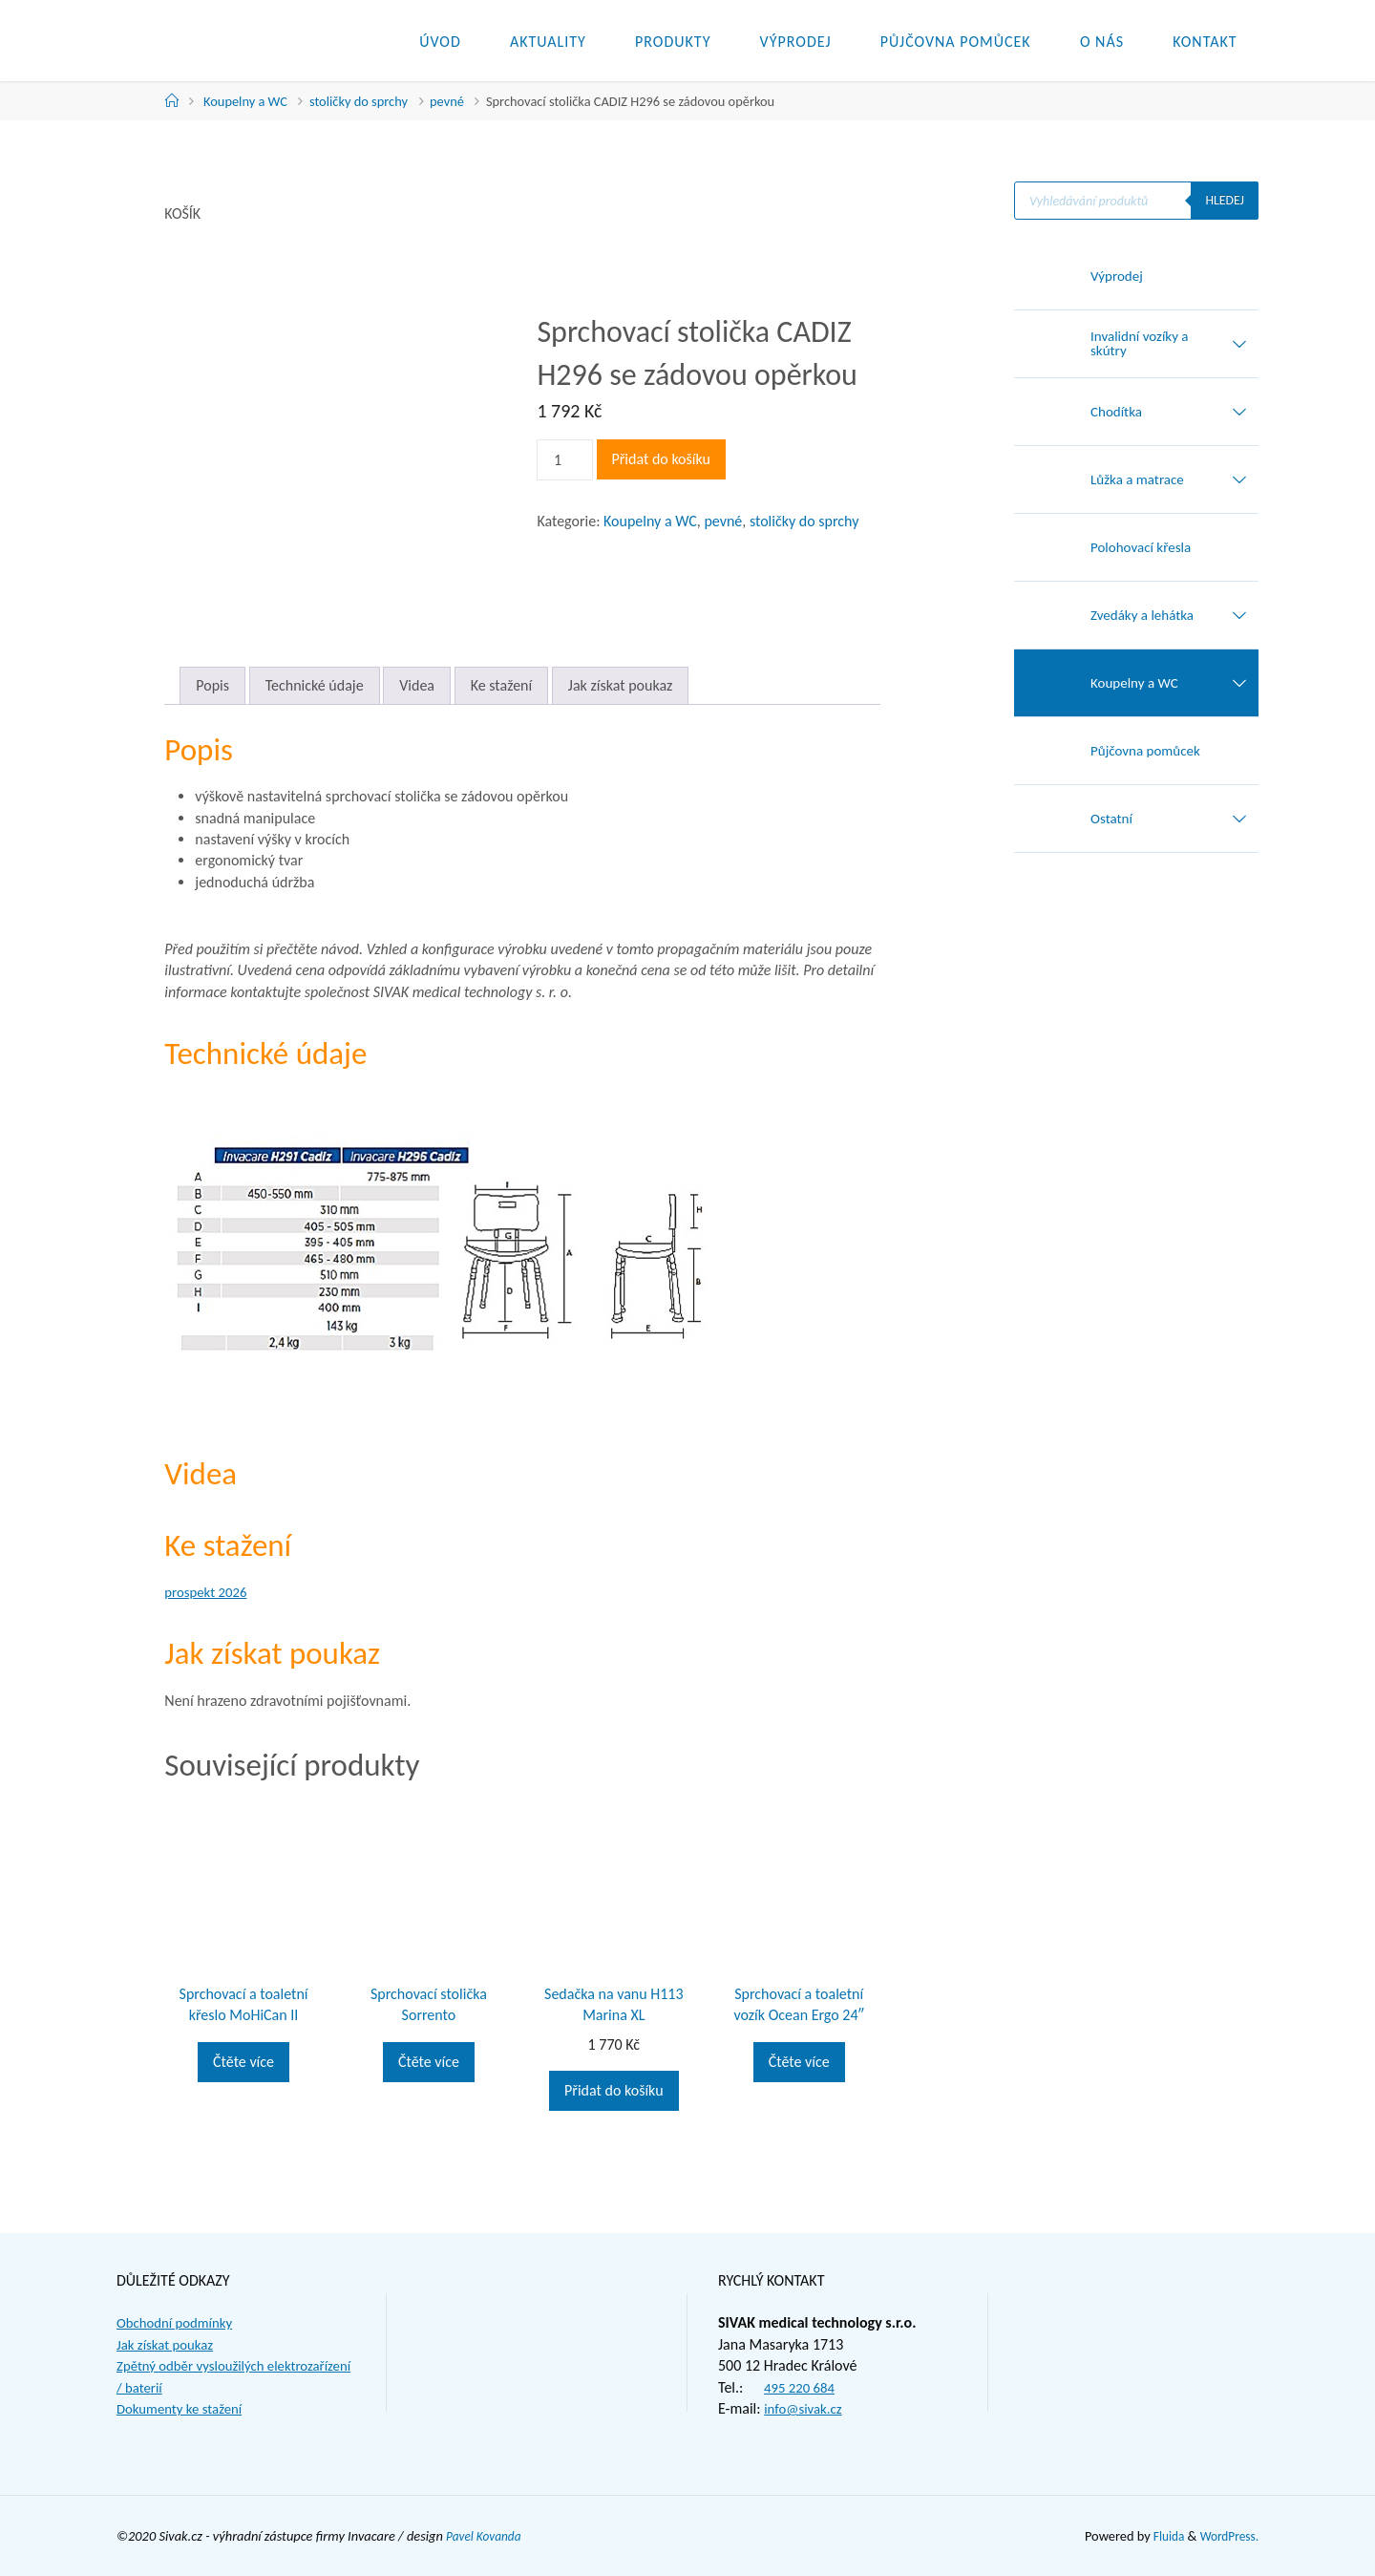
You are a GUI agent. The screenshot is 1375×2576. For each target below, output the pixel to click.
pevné (447, 101)
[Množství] (564, 459)
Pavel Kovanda (486, 2535)
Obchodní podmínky (179, 2322)
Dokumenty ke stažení (184, 2408)
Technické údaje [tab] (314, 685)
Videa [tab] (416, 685)
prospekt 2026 (208, 1592)
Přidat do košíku (661, 459)
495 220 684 (802, 2387)
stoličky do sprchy (358, 101)
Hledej (1223, 200)
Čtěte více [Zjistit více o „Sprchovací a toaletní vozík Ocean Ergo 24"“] (799, 2062)
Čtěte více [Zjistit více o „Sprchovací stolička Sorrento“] (428, 2062)
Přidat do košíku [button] (613, 2090)
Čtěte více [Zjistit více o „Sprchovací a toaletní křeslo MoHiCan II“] (243, 2062)
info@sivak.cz (806, 2408)
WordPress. (1227, 2535)
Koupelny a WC (245, 101)
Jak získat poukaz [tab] (620, 685)
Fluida (1161, 2535)
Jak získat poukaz (169, 2344)
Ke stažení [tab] (502, 685)
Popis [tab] (212, 685)
